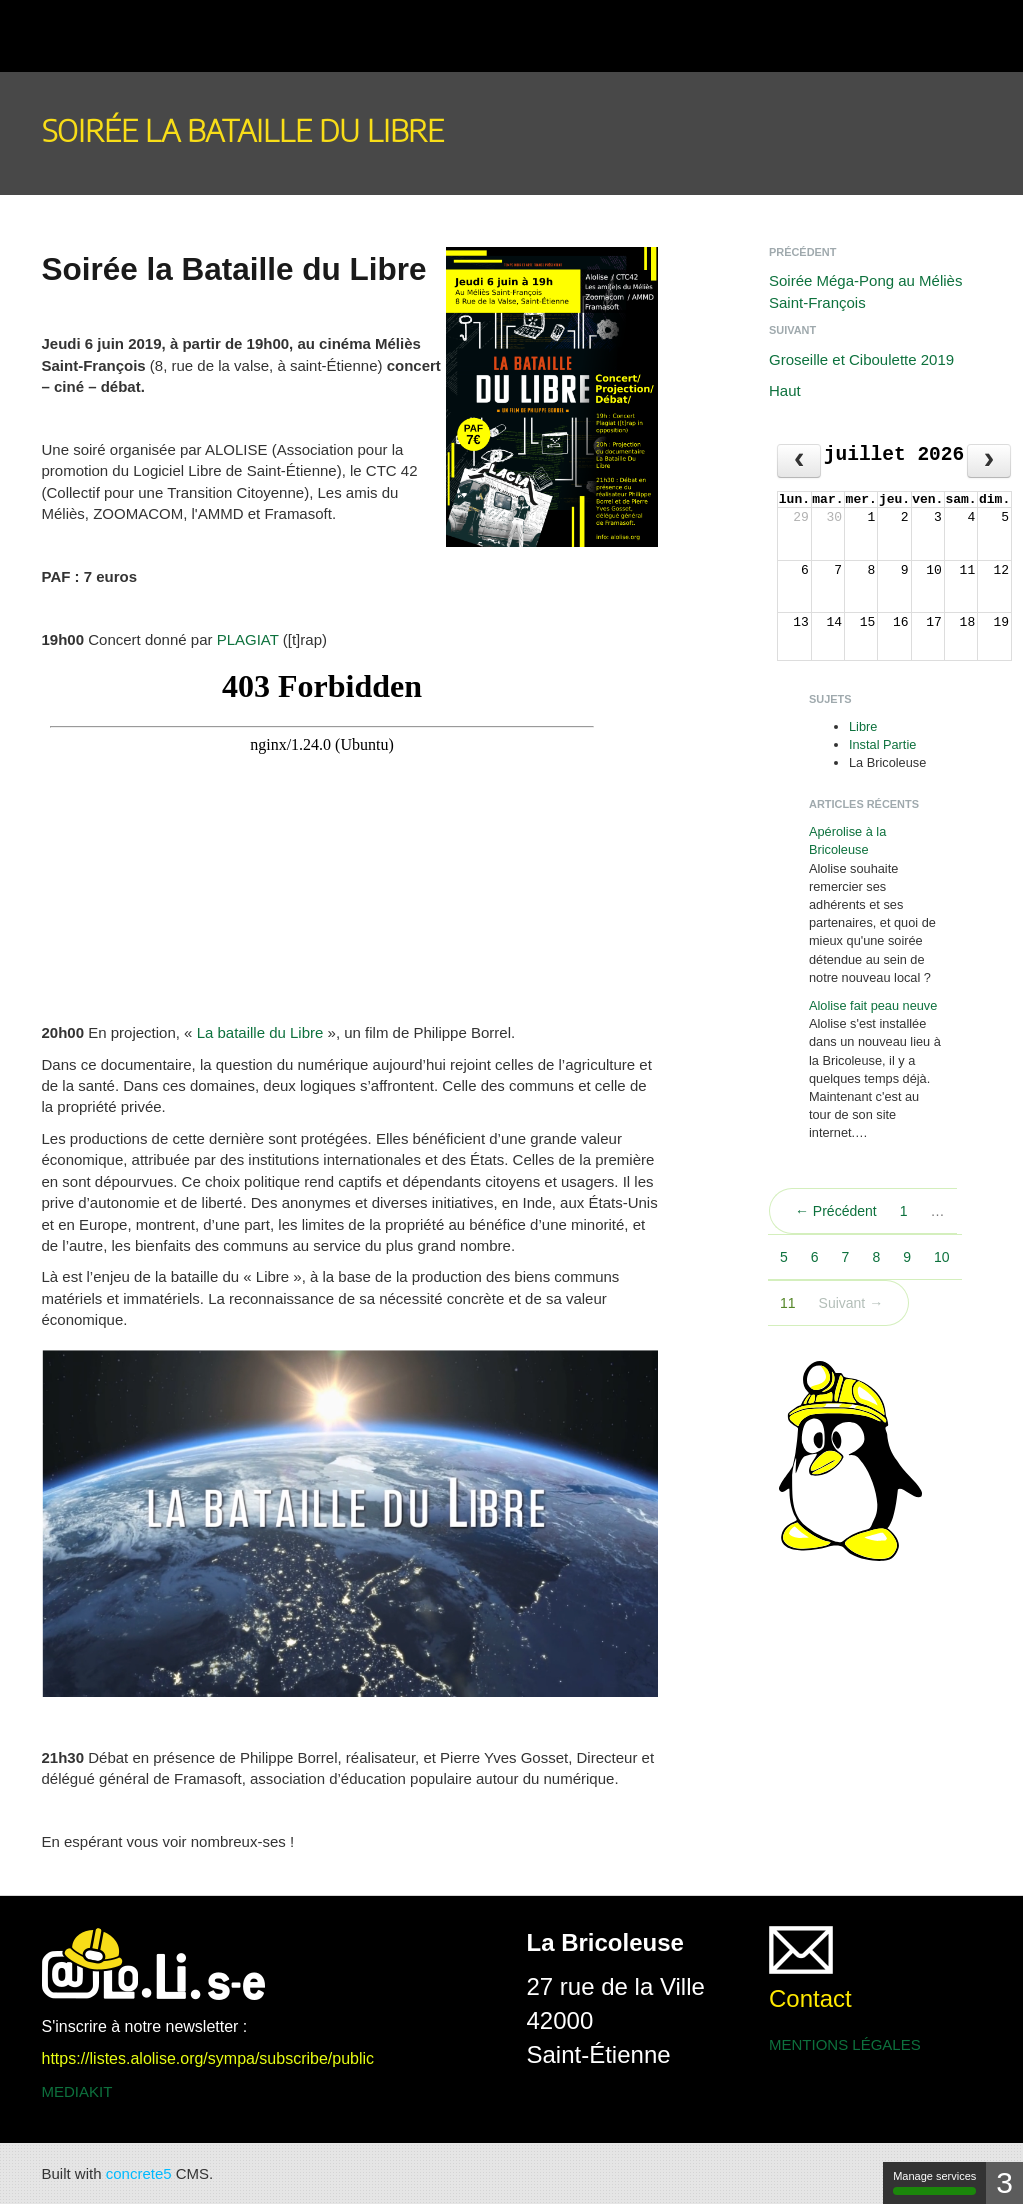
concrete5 (139, 2173)
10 (942, 1257)
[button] (66, 36)
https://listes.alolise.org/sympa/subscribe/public (208, 2058)
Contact (810, 1998)
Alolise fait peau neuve (873, 1005)
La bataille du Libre (260, 1032)
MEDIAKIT (77, 2091)
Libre (863, 726)
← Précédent (836, 1211)
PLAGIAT (248, 639)
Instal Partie (882, 744)
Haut (785, 390)
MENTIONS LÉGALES (845, 2044)
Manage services (934, 2182)
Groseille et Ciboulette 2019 (861, 359)
